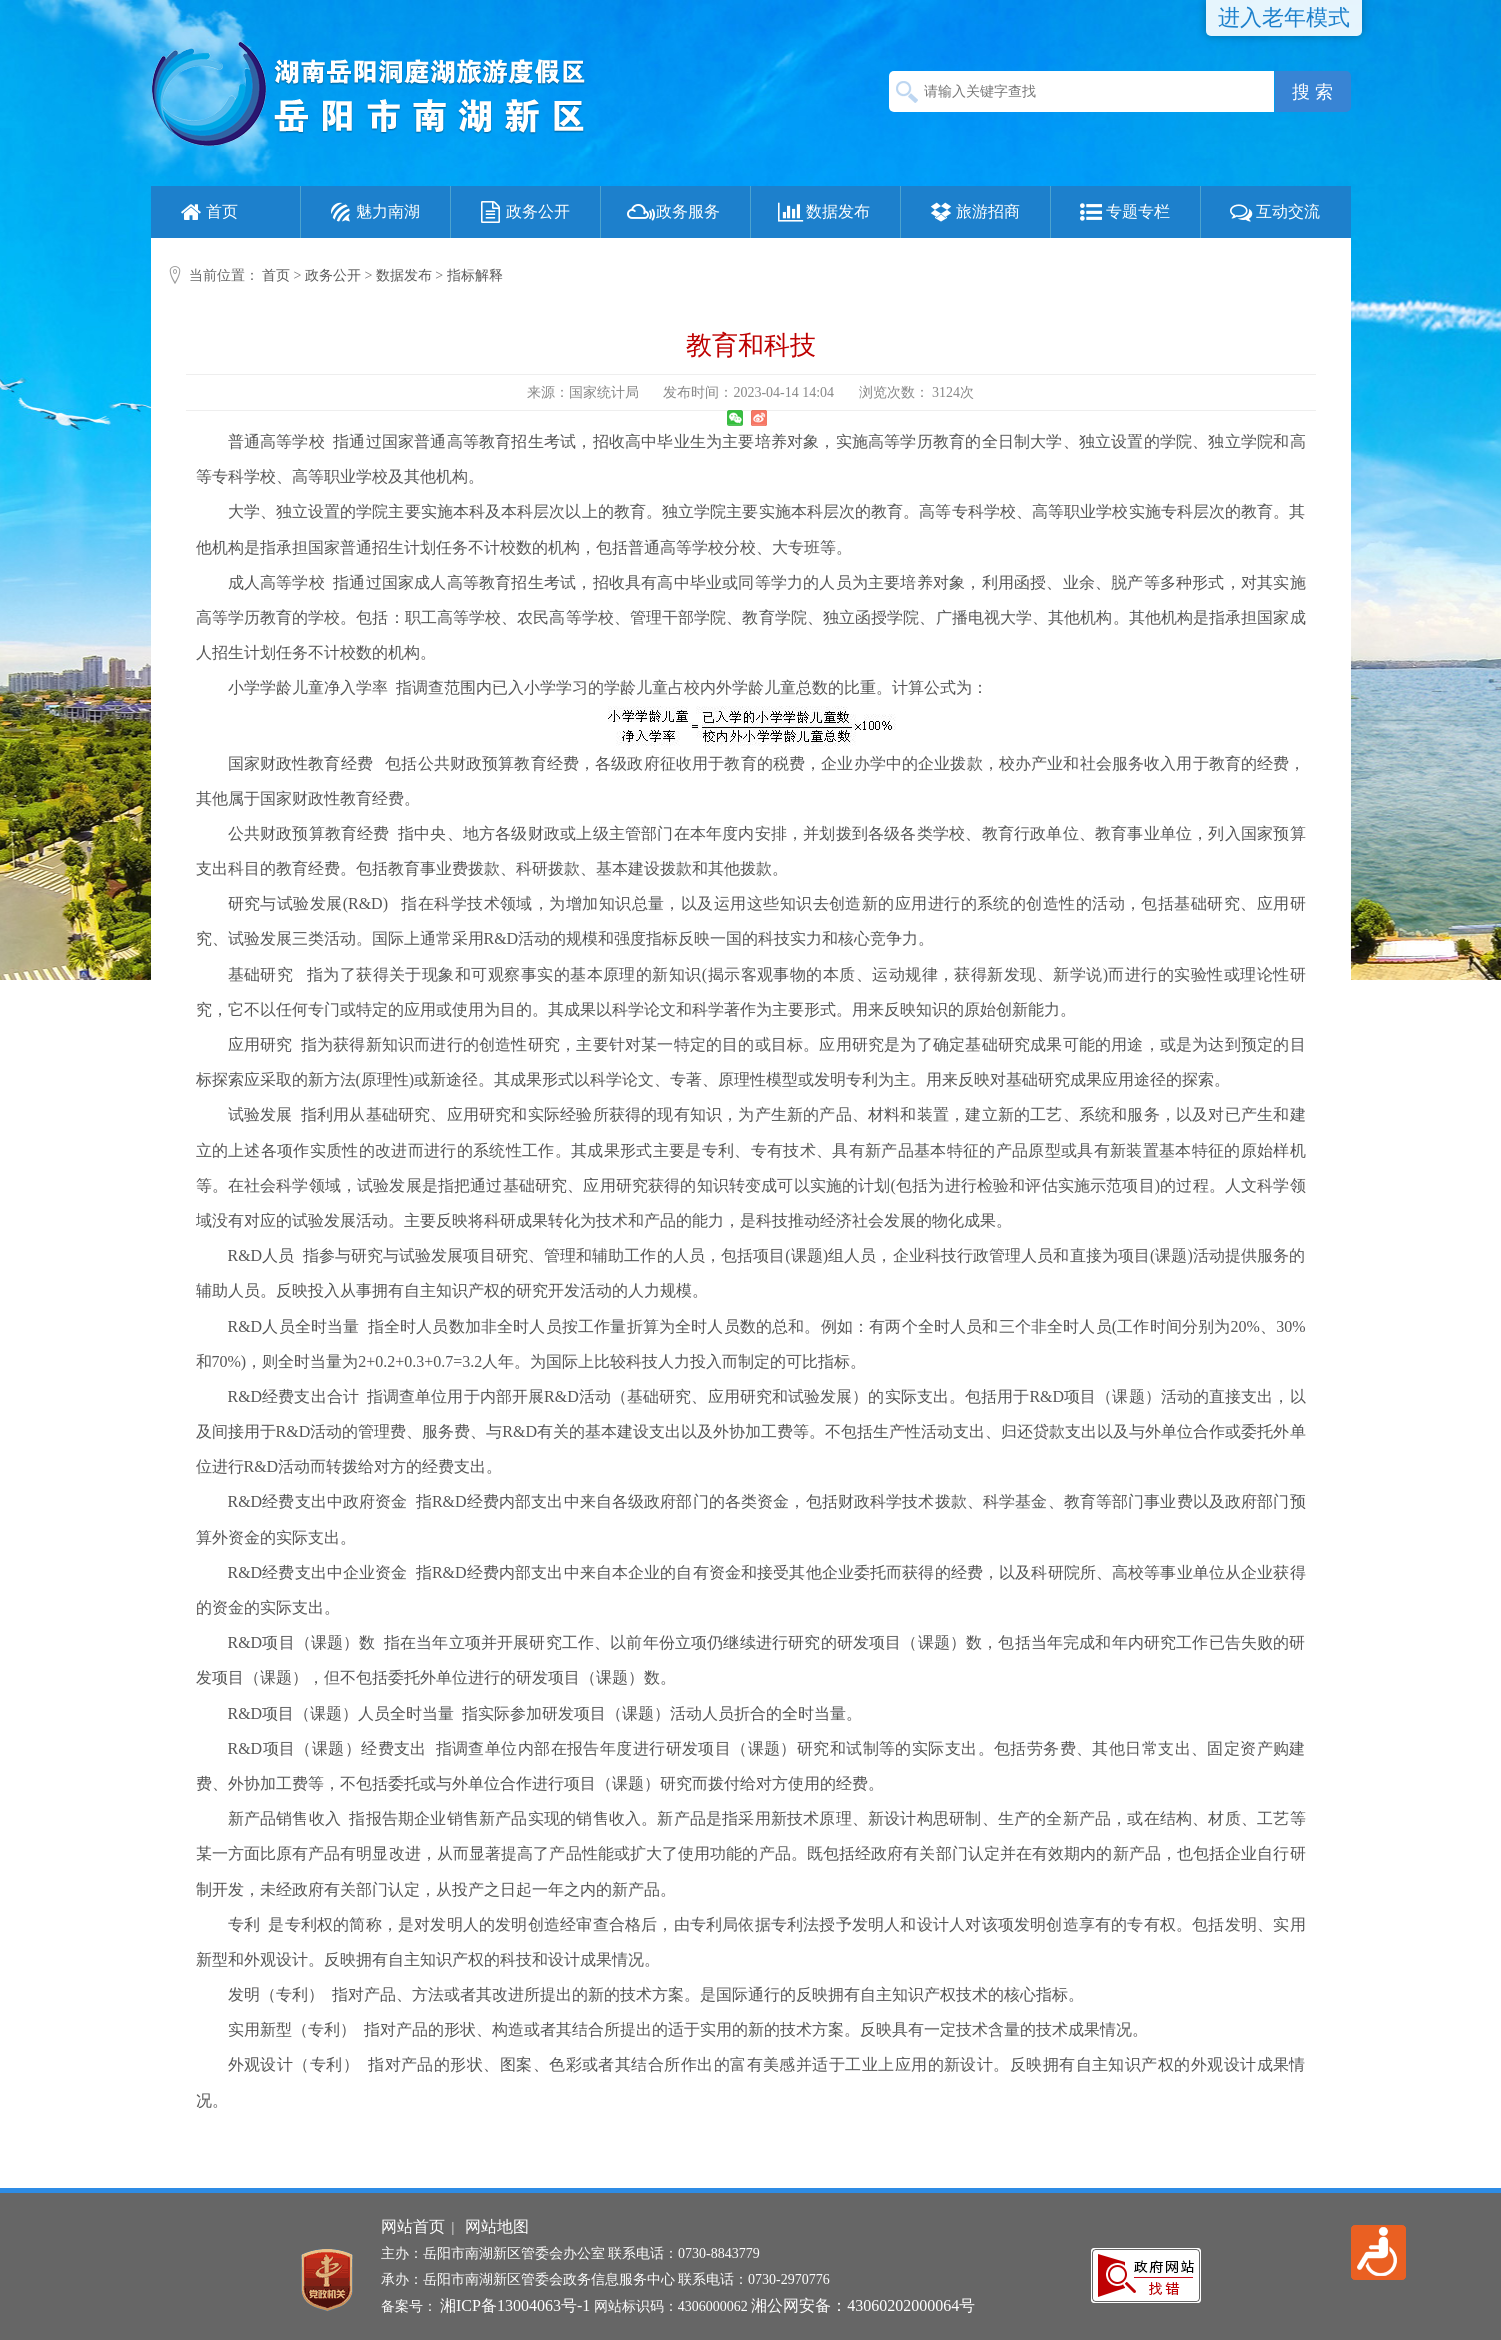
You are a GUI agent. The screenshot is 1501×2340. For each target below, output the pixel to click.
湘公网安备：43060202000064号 (863, 2305)
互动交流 (1273, 212)
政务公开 (523, 212)
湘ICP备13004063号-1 (515, 2305)
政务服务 (673, 212)
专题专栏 (1123, 212)
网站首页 (413, 2226)
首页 (207, 212)
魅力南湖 (373, 212)
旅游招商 (973, 212)
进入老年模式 (1284, 17)
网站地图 (497, 2226)
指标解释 (475, 275)
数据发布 (823, 212)
